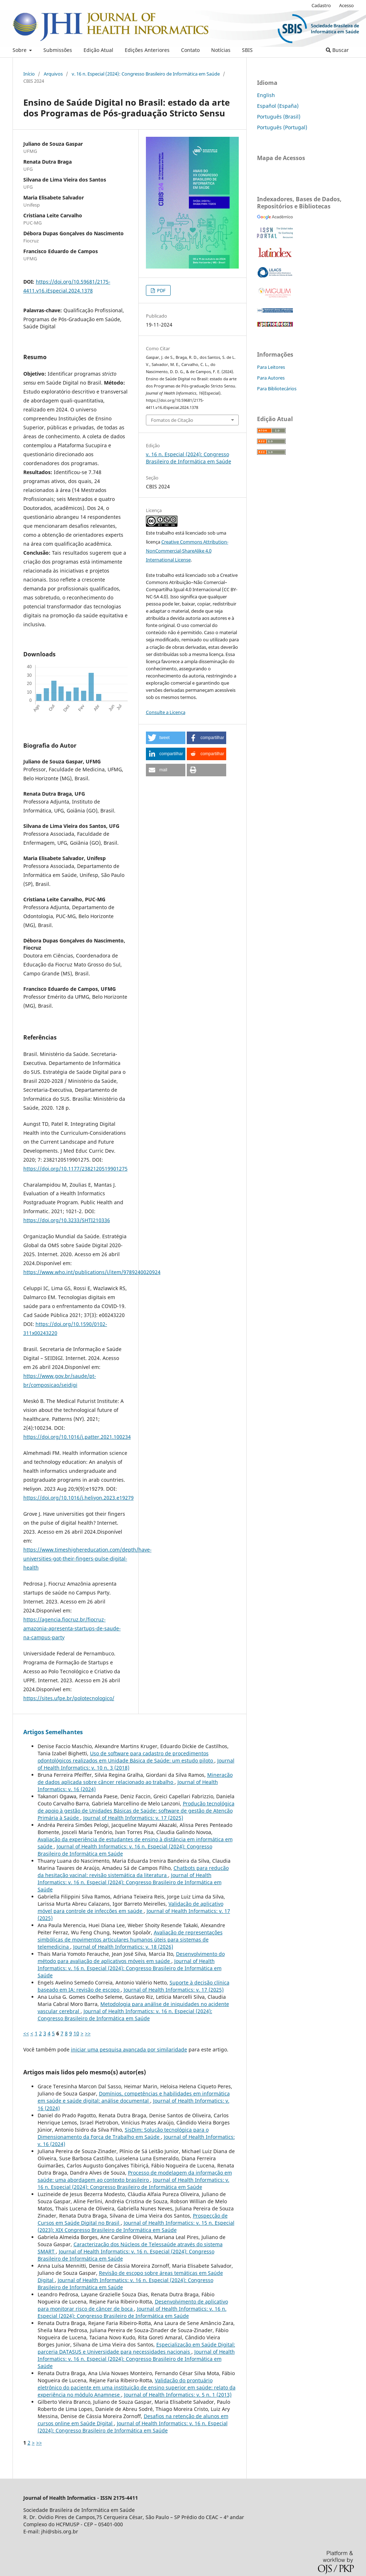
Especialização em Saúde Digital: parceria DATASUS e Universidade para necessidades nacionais (136, 2348)
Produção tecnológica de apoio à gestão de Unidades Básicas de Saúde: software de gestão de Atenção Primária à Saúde (136, 1810)
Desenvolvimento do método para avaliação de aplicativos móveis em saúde (131, 1957)
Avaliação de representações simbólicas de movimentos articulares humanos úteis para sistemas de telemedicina (130, 1939)
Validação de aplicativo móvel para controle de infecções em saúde (130, 1907)
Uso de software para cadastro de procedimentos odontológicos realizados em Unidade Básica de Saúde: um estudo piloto (126, 1757)
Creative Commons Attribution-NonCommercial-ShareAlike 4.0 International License (187, 551)
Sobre (20, 50)
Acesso (346, 5)
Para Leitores (271, 367)
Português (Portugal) (282, 127)
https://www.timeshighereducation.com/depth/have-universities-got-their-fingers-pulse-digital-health (87, 1558)
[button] (165, 738)
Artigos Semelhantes (53, 1732)
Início (29, 74)
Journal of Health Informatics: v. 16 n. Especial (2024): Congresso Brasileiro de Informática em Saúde (130, 1882)
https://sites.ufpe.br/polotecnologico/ (68, 1698)
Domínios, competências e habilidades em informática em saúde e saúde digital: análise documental (134, 2097)
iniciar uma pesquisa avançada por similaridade (129, 2049)
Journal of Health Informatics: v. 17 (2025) (133, 1817)
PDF (161, 290)
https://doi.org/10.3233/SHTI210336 (66, 1220)
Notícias (220, 50)
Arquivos (53, 74)
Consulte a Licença (165, 712)
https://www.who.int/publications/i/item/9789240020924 (92, 1272)
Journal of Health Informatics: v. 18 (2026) (123, 1946)
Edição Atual (98, 50)
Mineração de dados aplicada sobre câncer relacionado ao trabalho (135, 1778)
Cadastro (321, 5)
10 (76, 2033)
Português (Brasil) (278, 116)
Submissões (57, 50)
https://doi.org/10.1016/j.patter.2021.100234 (77, 1436)
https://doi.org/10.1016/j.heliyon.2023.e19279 (78, 1497)
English (266, 95)
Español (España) (278, 105)
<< (26, 2033)
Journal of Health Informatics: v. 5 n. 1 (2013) (178, 2394)
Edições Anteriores (147, 50)
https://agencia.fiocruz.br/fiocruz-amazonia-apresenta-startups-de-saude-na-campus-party (72, 1628)
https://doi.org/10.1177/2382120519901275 (75, 1168)
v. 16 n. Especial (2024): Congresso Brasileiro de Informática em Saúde (146, 74)
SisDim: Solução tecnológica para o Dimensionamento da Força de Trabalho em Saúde (123, 2133)
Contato (190, 50)
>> (88, 2033)
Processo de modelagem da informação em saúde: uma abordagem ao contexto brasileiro (135, 2176)
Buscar (337, 50)
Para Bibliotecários (276, 388)
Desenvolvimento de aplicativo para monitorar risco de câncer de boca (133, 2305)
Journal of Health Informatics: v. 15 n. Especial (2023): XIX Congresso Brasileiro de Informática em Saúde (136, 2226)
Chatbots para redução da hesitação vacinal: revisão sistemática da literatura (133, 1871)
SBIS (247, 50)
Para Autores (271, 378)
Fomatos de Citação (172, 420)
